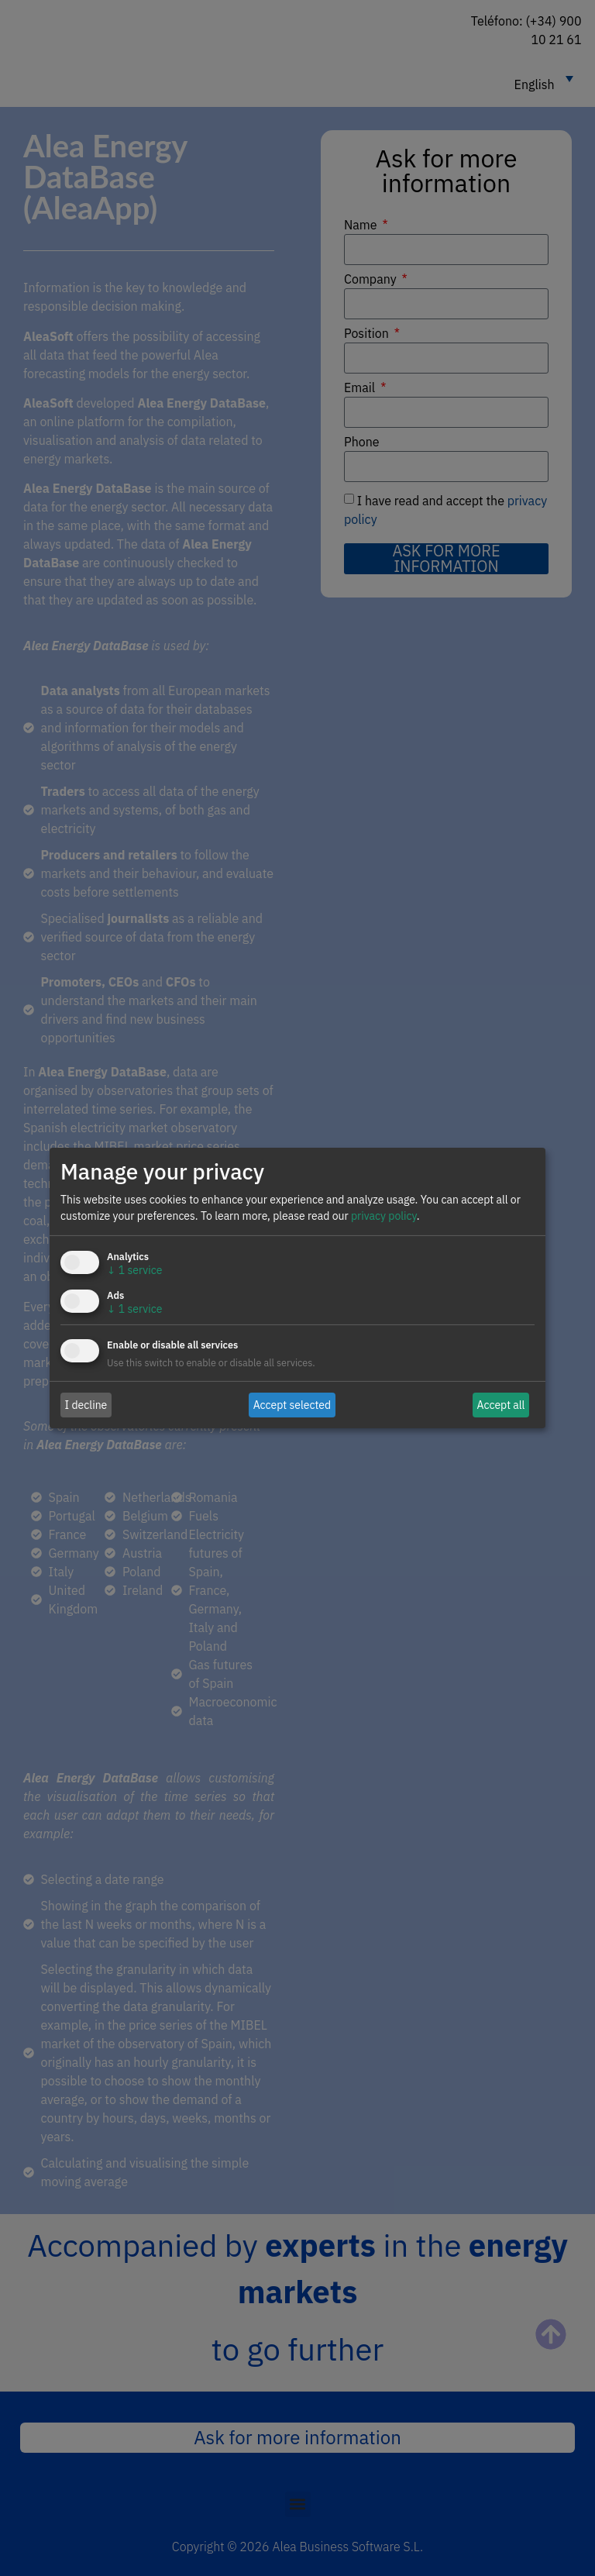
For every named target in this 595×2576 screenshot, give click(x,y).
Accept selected (292, 1404)
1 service (134, 1270)
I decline (86, 1404)
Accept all (501, 1404)
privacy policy (384, 1216)
